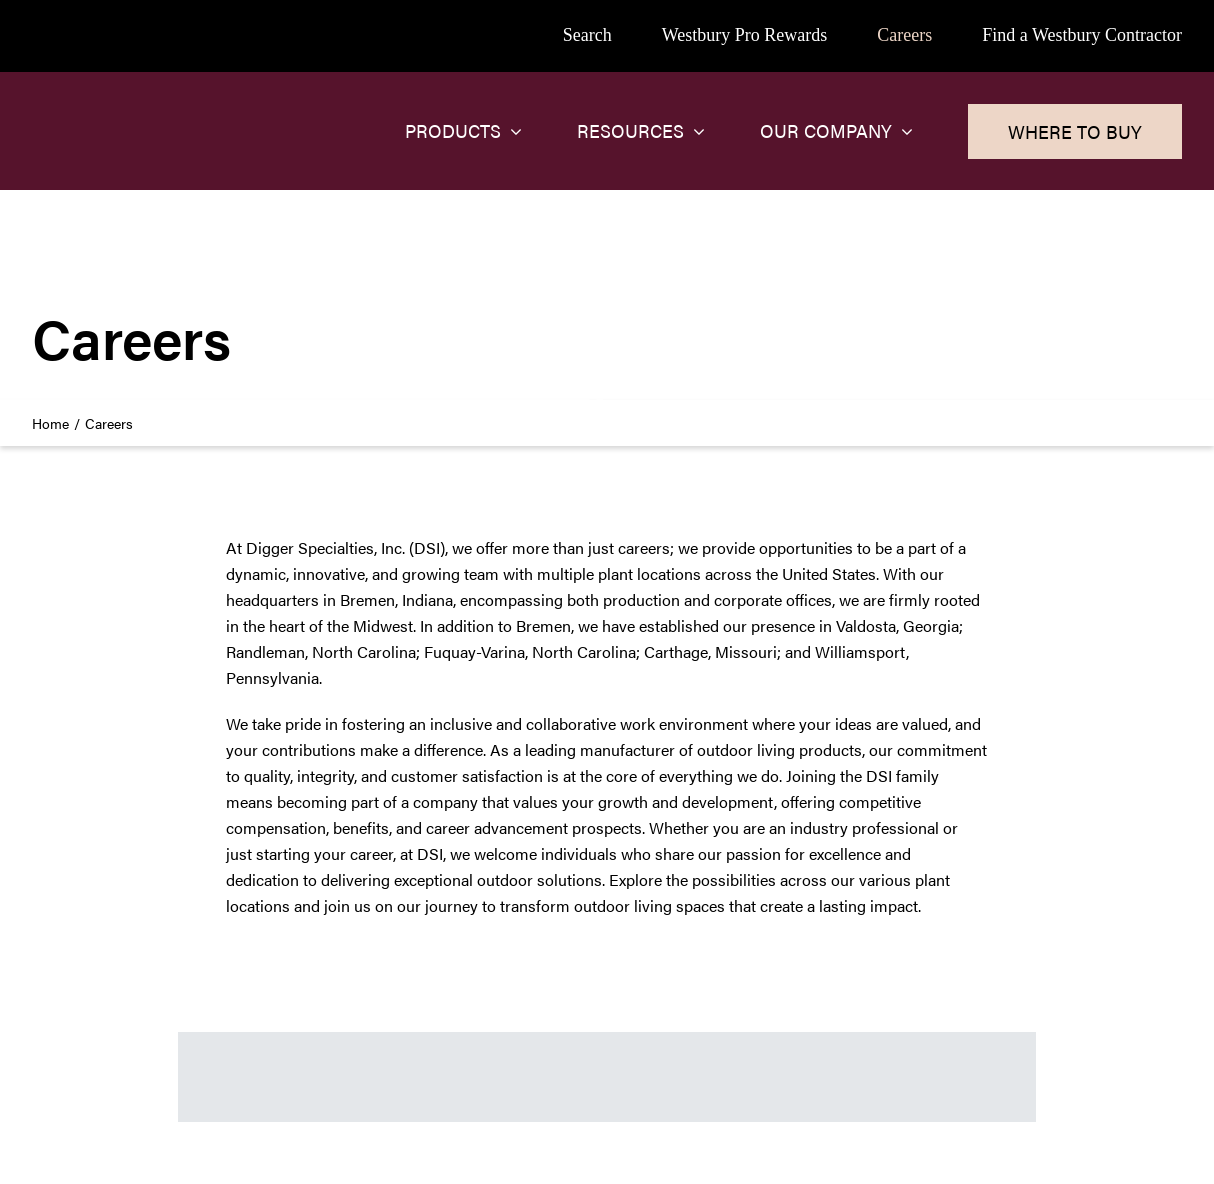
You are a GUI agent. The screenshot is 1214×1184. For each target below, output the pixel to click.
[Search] (587, 36)
